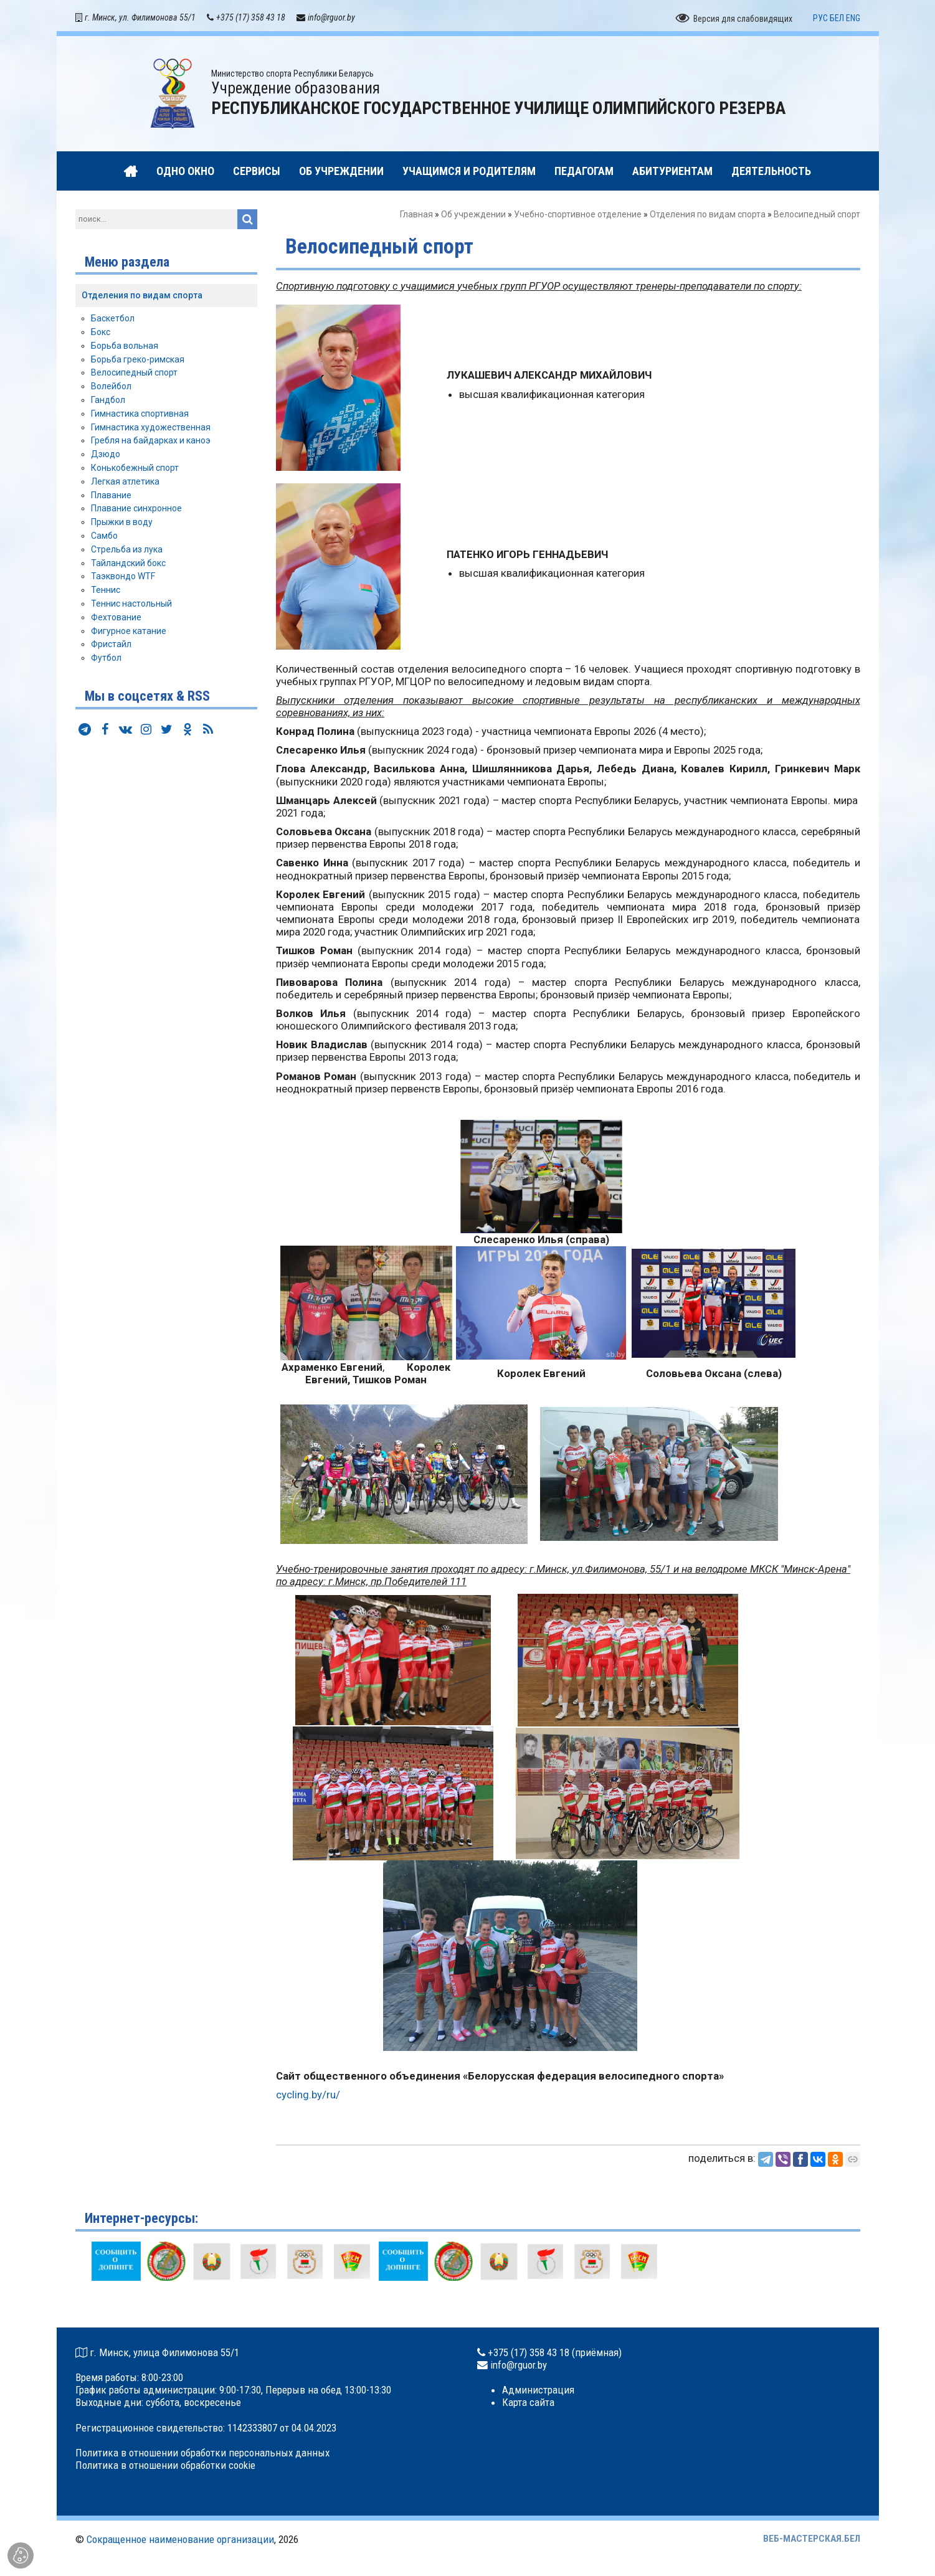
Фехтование (116, 620)
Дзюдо (105, 457)
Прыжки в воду (122, 525)
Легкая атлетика (125, 484)
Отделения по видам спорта (708, 217)
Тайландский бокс (128, 566)
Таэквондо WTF (123, 579)
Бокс (100, 335)
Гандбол (108, 402)
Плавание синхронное (136, 511)
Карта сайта (528, 2405)
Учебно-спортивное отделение (578, 217)
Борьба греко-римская (137, 362)
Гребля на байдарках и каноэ (151, 443)
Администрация (538, 2393)
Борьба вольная (124, 348)
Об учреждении (473, 217)
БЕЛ (837, 21)
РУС (820, 21)
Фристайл (111, 647)
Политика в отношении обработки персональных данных (202, 2456)
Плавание (111, 498)
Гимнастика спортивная (140, 416)
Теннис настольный (131, 606)
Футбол (106, 661)
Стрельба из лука (127, 552)
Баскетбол (113, 321)
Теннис (105, 593)
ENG (853, 21)
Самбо (104, 538)
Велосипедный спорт (134, 376)
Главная (416, 217)
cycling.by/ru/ (308, 2097)
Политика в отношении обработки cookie (165, 2468)
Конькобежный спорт (135, 470)
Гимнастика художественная (151, 430)
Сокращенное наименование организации (180, 2542)
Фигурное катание (128, 633)
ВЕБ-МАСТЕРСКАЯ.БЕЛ (811, 2541)
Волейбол (111, 389)
